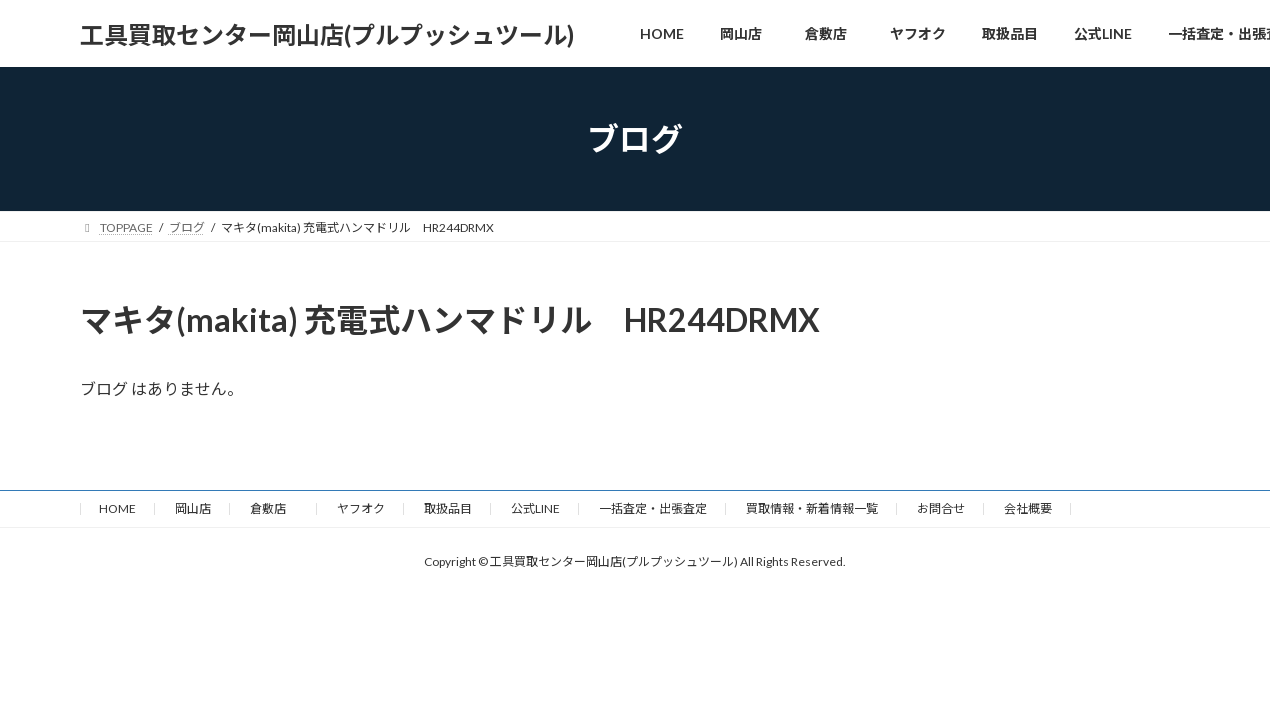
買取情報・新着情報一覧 (812, 508)
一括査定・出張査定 (653, 508)
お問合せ (941, 508)
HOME (117, 508)
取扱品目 (448, 508)
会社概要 (1028, 508)
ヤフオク (361, 508)
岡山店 (193, 508)
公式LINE (535, 508)
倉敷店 (274, 508)
